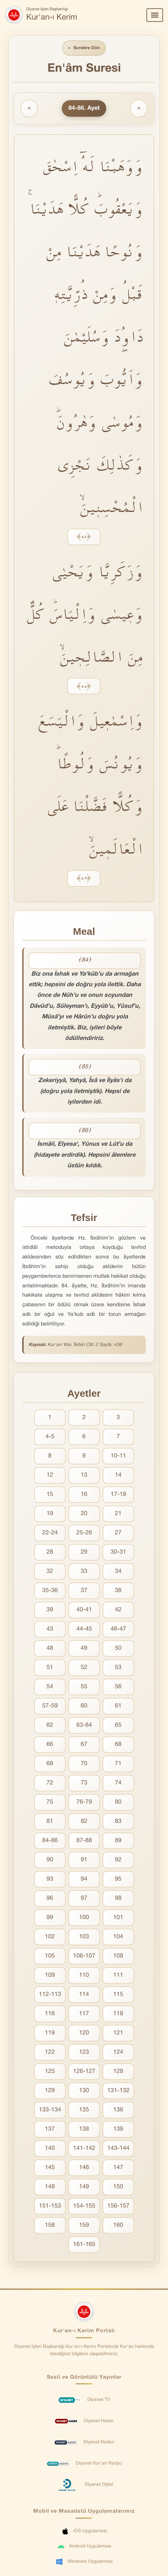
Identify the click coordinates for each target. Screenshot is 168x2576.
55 (84, 1687)
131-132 (118, 2090)
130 (84, 2090)
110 (84, 1975)
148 (50, 2187)
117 (84, 2014)
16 (84, 1494)
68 (118, 1744)
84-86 (50, 1840)
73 (84, 1783)
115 (118, 1994)
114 (84, 1994)
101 (118, 1917)
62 (49, 1725)
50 (118, 1648)
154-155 (84, 2206)
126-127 (84, 2071)
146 (84, 2167)
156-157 (118, 2206)
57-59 (50, 1706)
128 (118, 2071)
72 (49, 1783)
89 (118, 1840)
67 (84, 1744)
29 (84, 1552)
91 (84, 1860)
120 (84, 2033)
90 (49, 1860)
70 (84, 1764)
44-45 (84, 1629)
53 (118, 1667)
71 (118, 1764)
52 (84, 1667)
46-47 (118, 1629)
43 (49, 1629)
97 (84, 1898)
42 (118, 1610)
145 (50, 2167)
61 (118, 1706)
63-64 (84, 1725)
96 (49, 1898)
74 (118, 1783)
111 (118, 1975)
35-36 (50, 1590)
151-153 (50, 2206)
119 (50, 2033)
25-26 (84, 1533)
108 (118, 1956)
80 (118, 1802)
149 (84, 2187)
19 (49, 1513)
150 (118, 2187)
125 (50, 2071)
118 (118, 2014)
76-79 (84, 1802)
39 (49, 1610)
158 (50, 2225)
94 (84, 1879)
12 (49, 1475)
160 (118, 2225)
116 (50, 2014)
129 (50, 2090)
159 (84, 2225)
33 (84, 1571)
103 (84, 1937)
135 (84, 2110)
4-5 (49, 1437)
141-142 (84, 2148)
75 (49, 1802)
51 (49, 1667)
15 (49, 1494)
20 (84, 1513)
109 (50, 1975)
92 (118, 1860)
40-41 (84, 1610)
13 (84, 1475)
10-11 (118, 1456)
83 (118, 1821)
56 (118, 1687)
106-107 (84, 1956)
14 (118, 1475)
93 (49, 1879)
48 (49, 1648)
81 (49, 1821)
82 (84, 1821)
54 (49, 1687)
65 (118, 1725)
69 (49, 1764)
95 (118, 1879)
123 (84, 2052)
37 (84, 1590)
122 (50, 2052)
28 (49, 1552)
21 (118, 1513)
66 (49, 1744)
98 (118, 1898)
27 (118, 1533)
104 (118, 1937)
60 (84, 1706)
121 (118, 2033)
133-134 (50, 2110)
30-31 (118, 1552)
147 (118, 2167)
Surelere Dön (84, 48)
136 (118, 2110)
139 (118, 2129)
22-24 (50, 1533)
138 (84, 2129)
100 (84, 1917)
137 (50, 2129)
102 (50, 1937)
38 (118, 1590)
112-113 (50, 1994)
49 (84, 1648)
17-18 (118, 1494)
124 (118, 2052)
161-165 (84, 2244)
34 (118, 1571)
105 (50, 1956)
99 (49, 1917)
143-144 (118, 2148)
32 (49, 1571)
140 (50, 2148)
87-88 (84, 1840)
